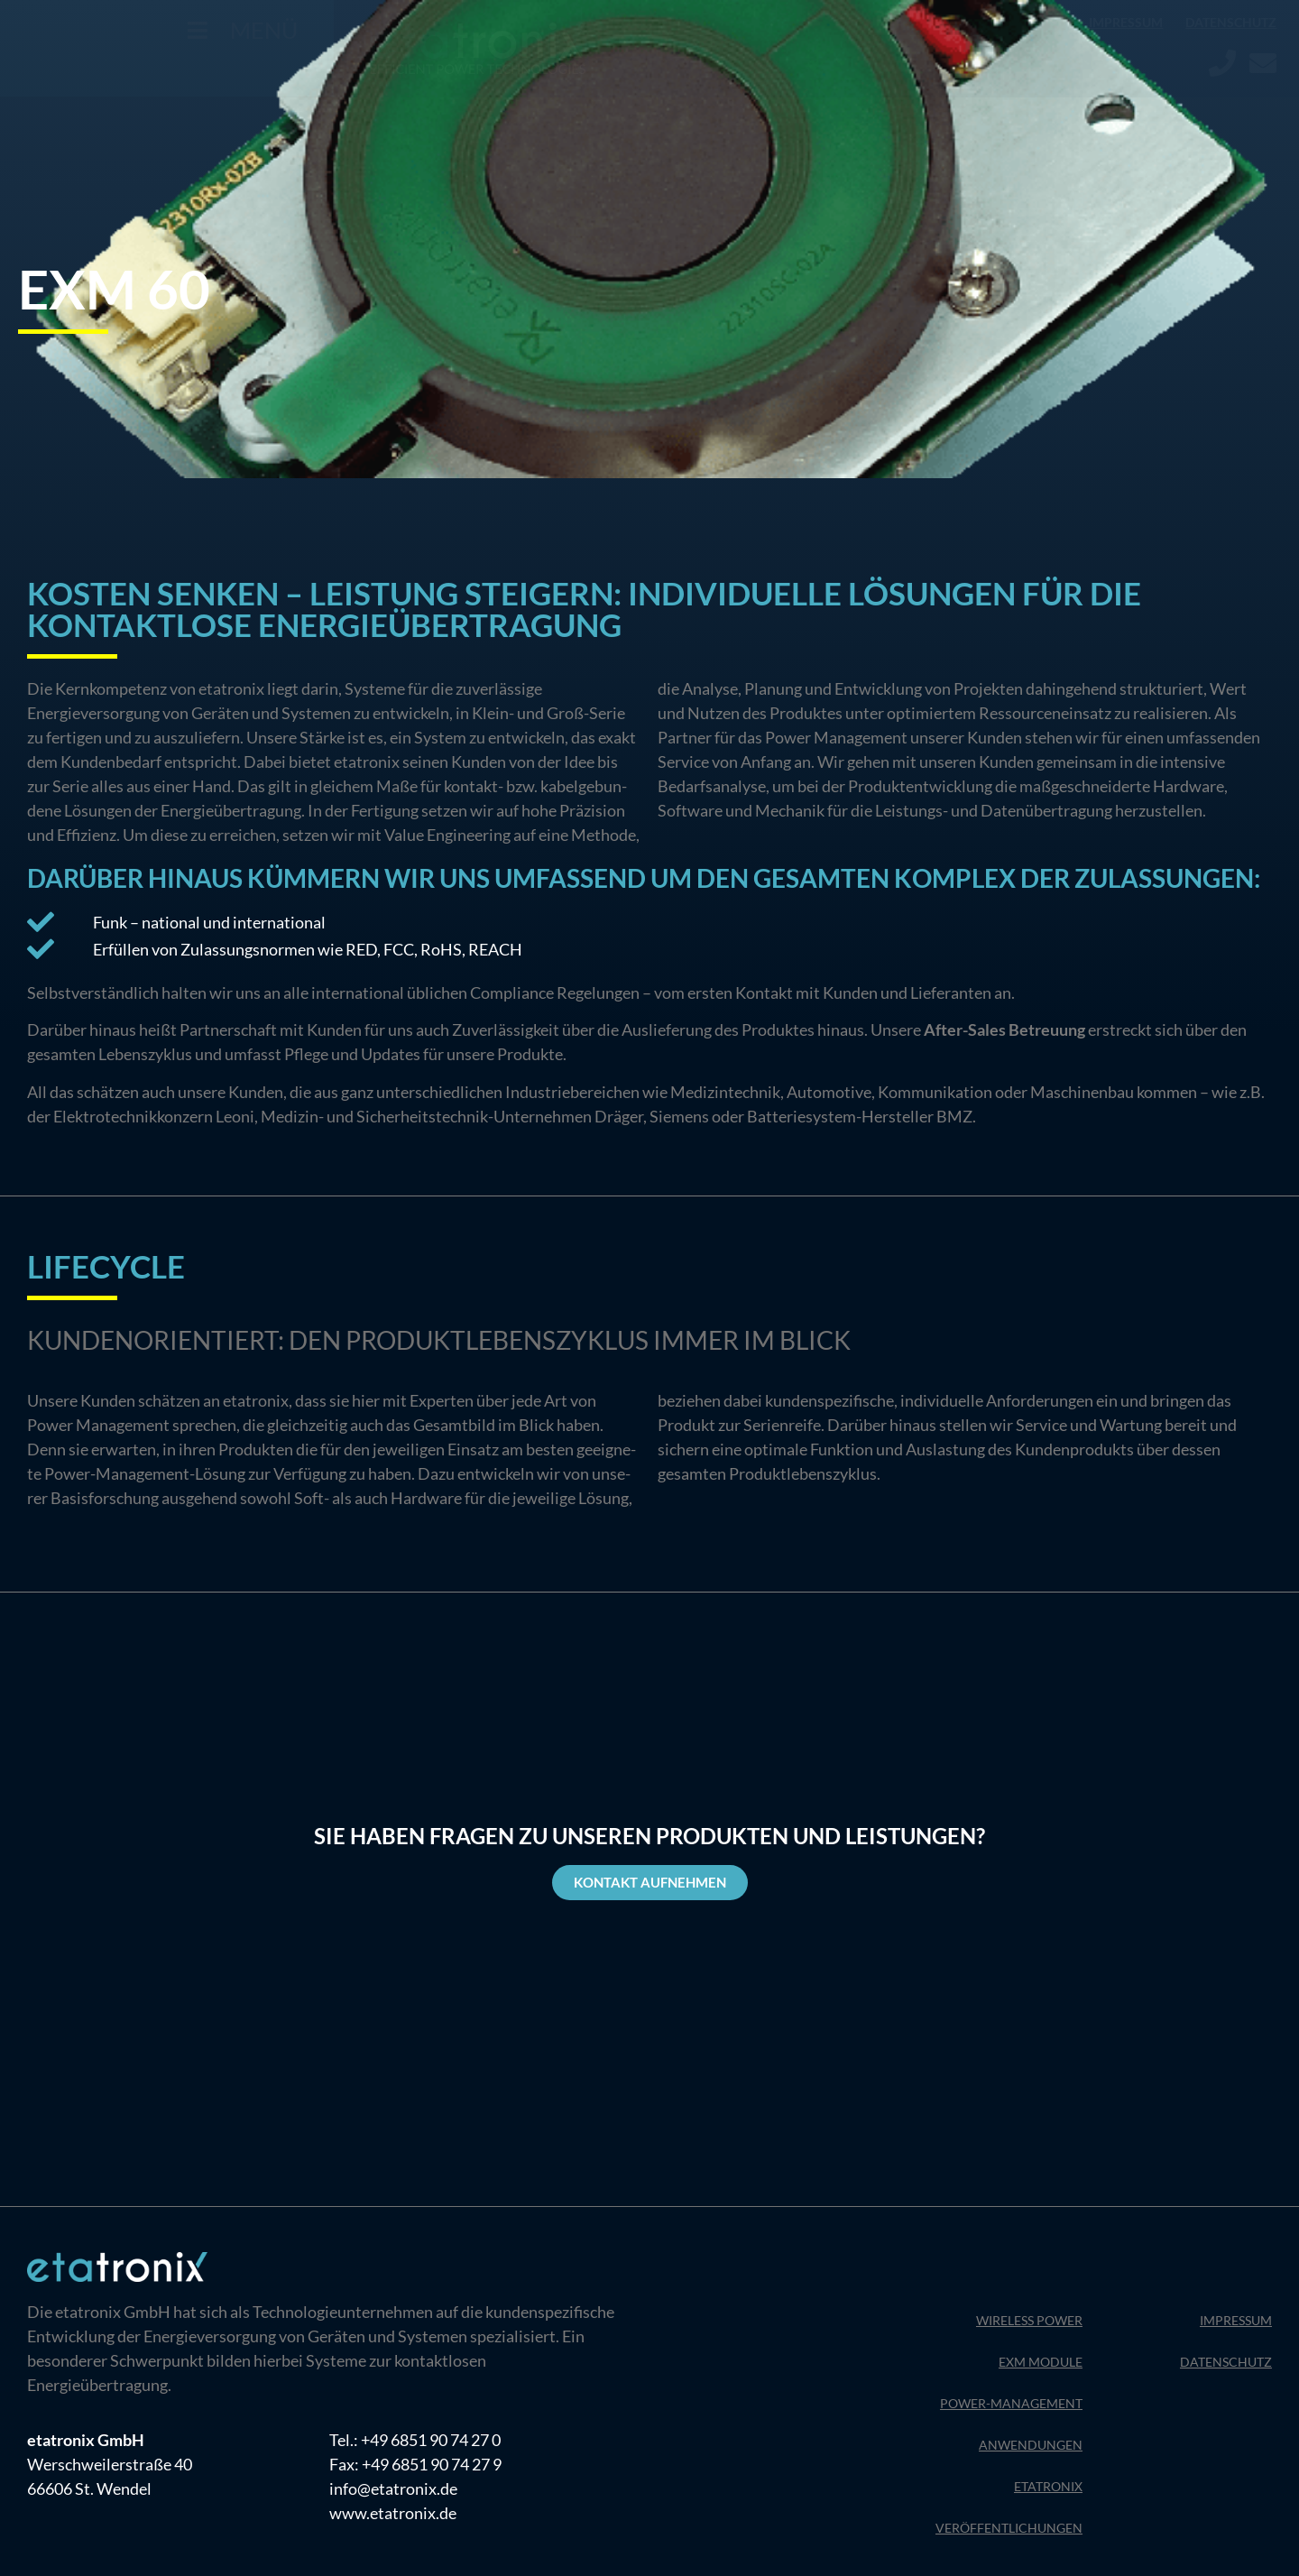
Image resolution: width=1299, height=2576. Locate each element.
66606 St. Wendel (89, 2488)
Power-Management (1011, 2403)
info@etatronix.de (393, 2488)
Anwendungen (1030, 2444)
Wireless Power (1029, 2320)
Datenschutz (1230, 22)
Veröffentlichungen (1008, 2527)
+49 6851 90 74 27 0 (431, 2440)
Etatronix (1048, 2486)
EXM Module (1040, 2361)
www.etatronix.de (392, 2513)
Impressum (1126, 22)
